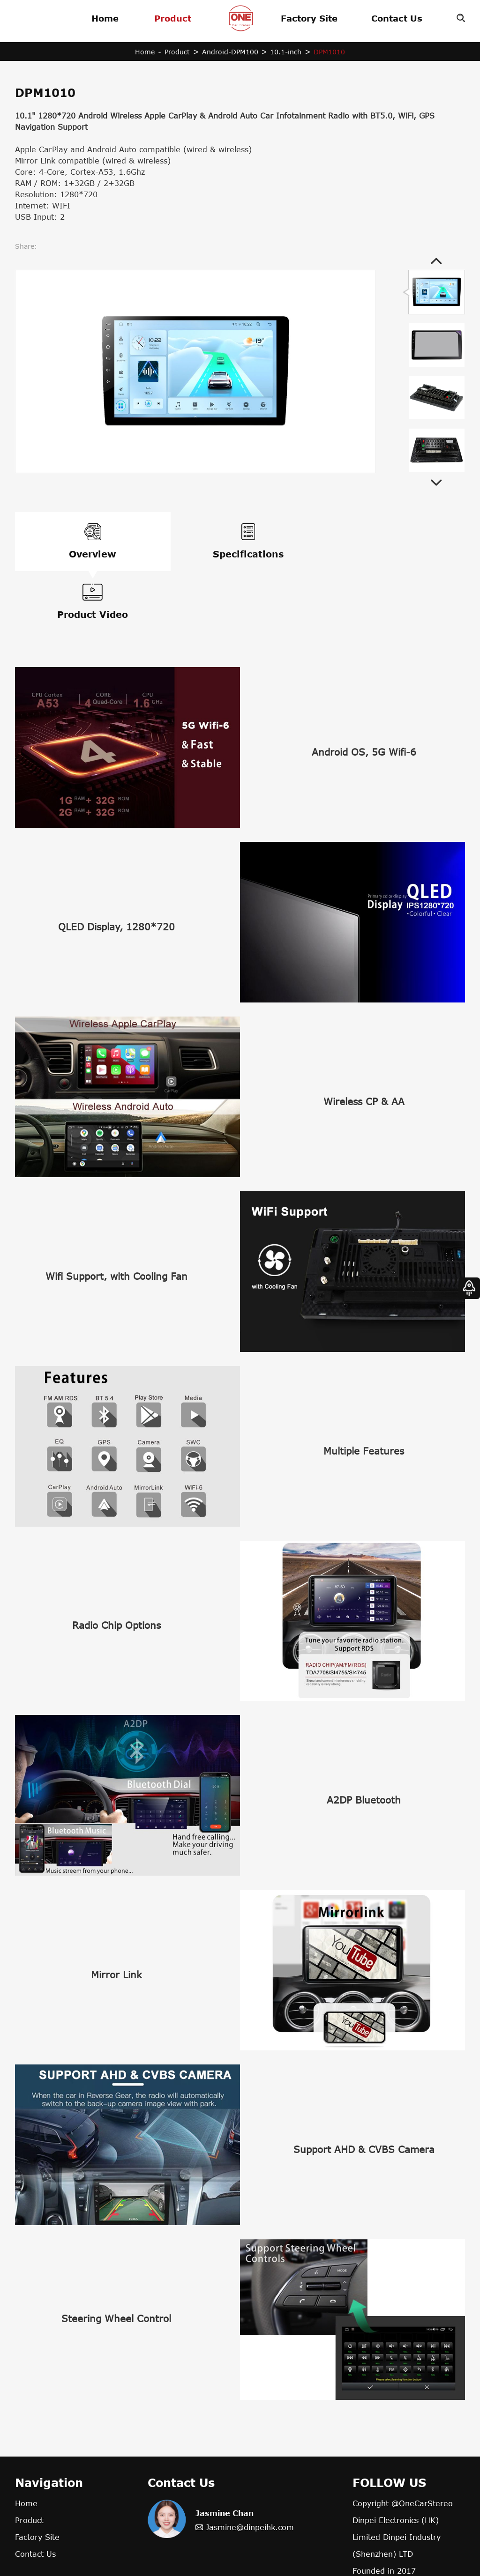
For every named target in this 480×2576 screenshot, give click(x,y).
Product (172, 18)
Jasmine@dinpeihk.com (250, 2472)
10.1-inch (286, 52)
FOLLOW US (389, 2427)
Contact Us (396, 18)
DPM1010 (330, 52)
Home (105, 18)
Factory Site (309, 18)
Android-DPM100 (230, 52)
